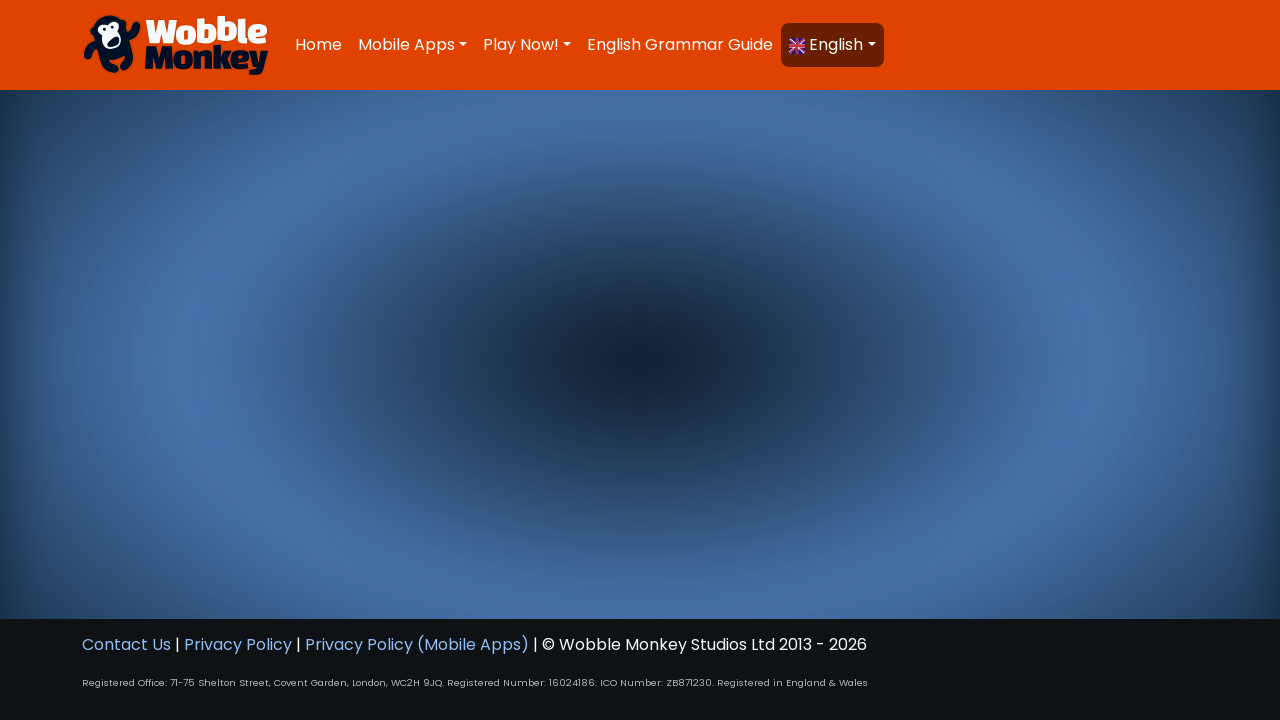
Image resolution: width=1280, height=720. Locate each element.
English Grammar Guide (680, 44)
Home (318, 44)
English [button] (826, 44)
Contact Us (126, 644)
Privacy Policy (238, 644)
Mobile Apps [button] (406, 44)
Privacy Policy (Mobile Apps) (417, 644)
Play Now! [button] (521, 44)
